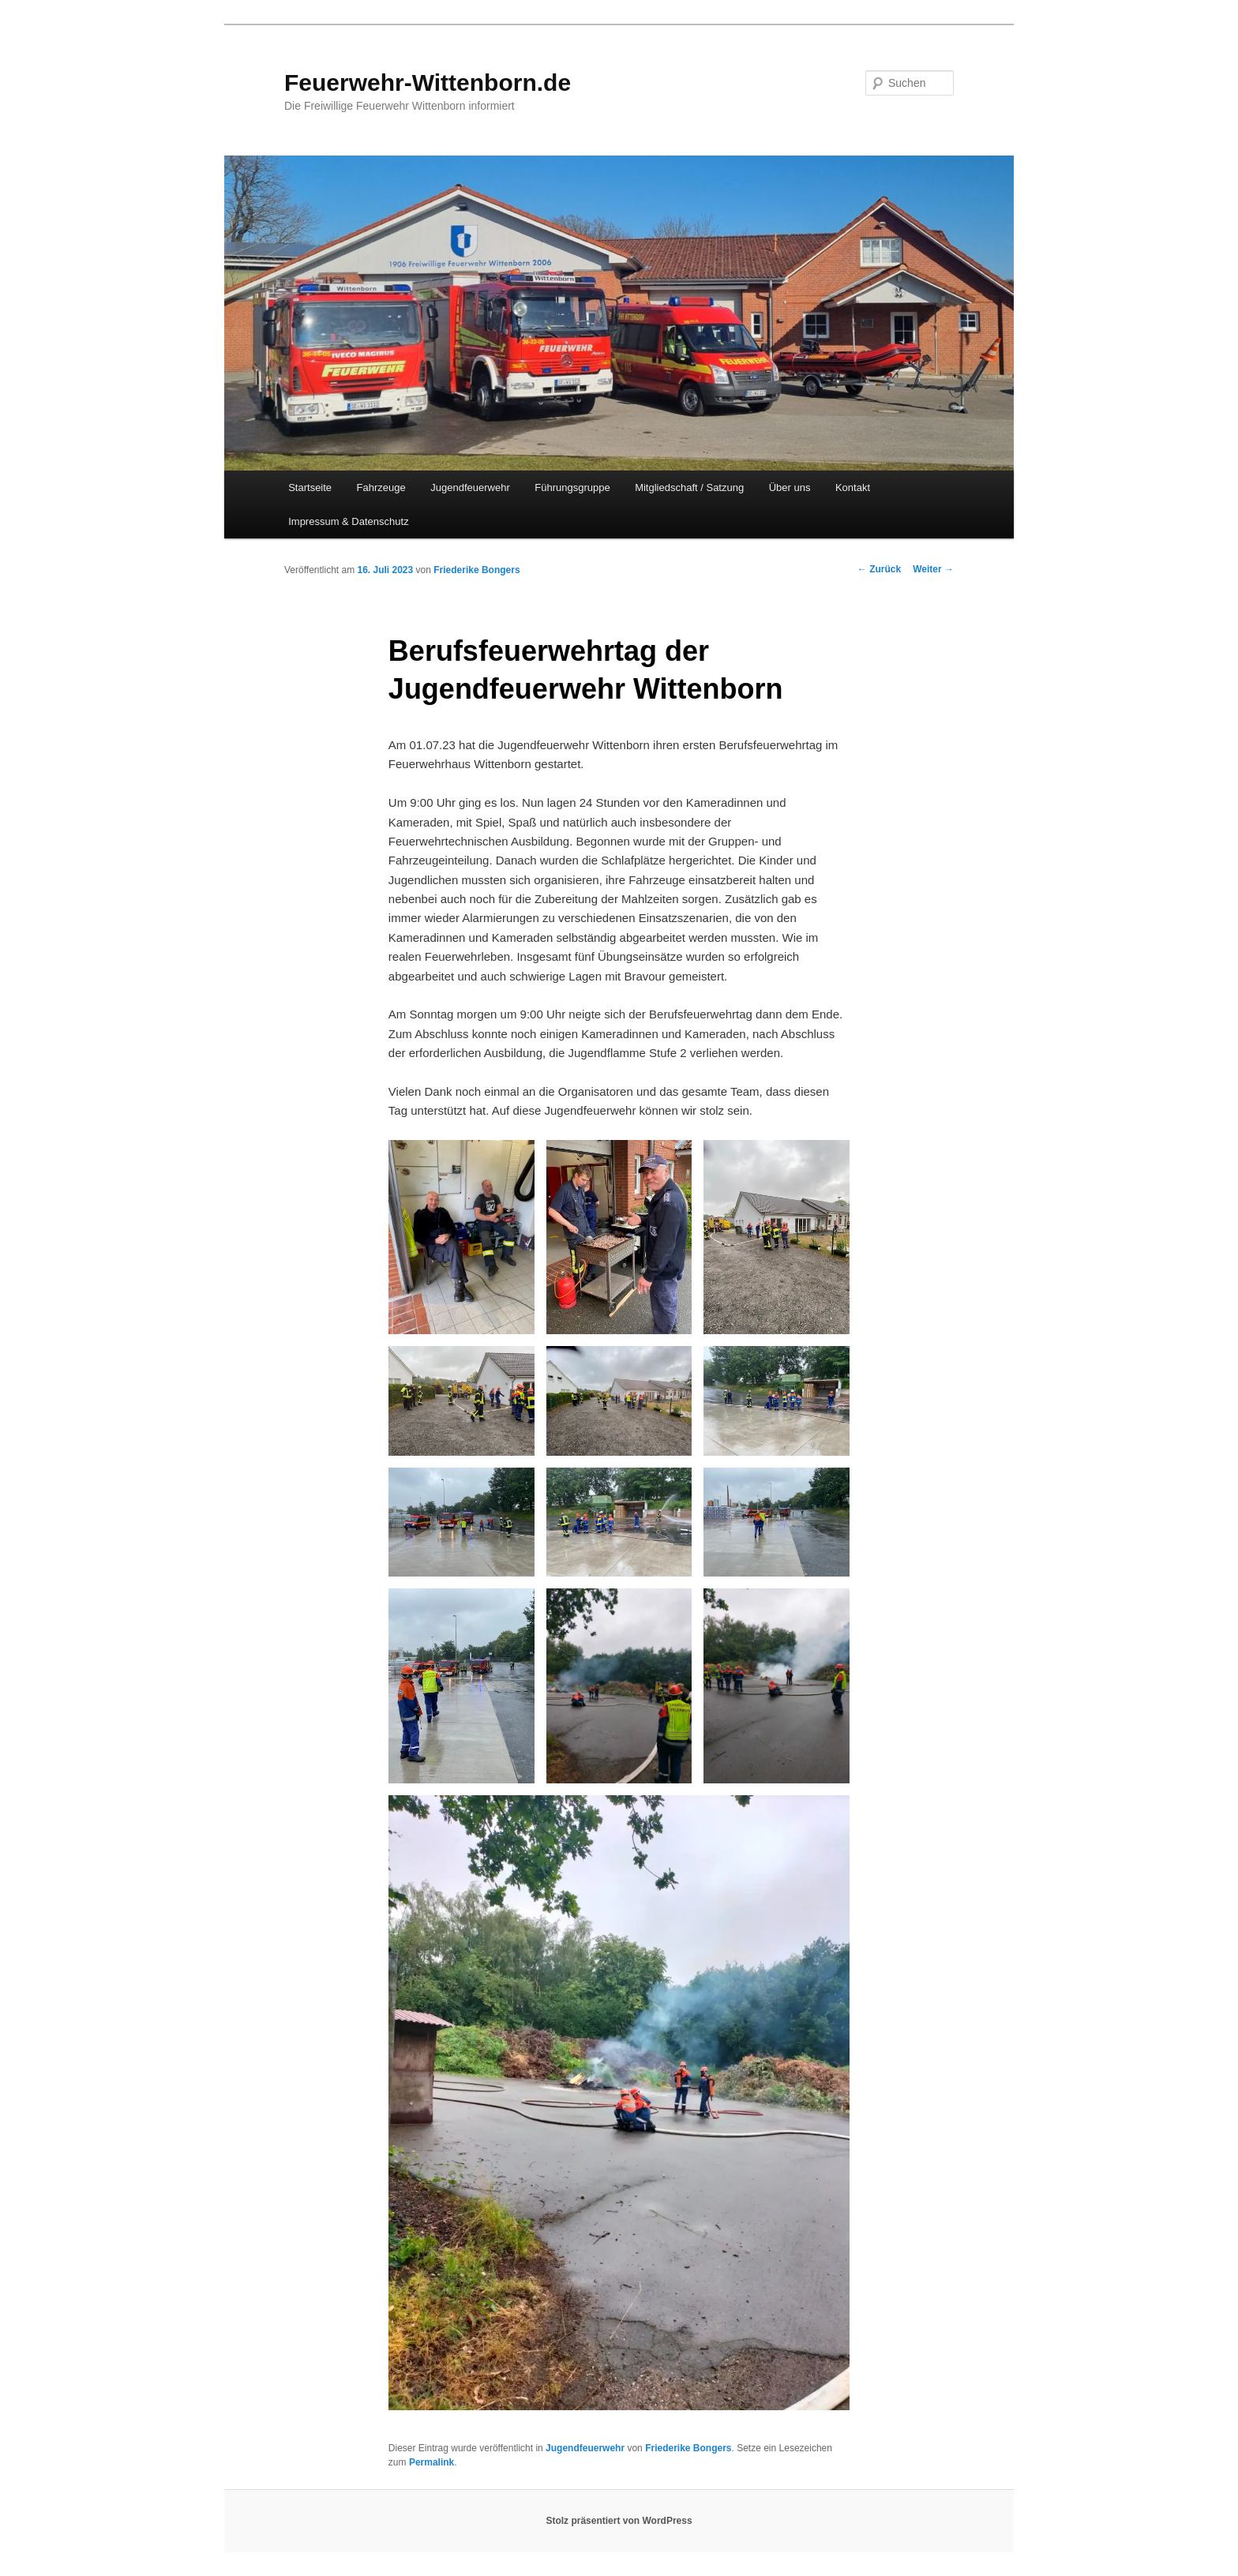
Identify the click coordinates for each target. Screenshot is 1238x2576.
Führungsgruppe (572, 487)
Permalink (431, 2462)
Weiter (933, 569)
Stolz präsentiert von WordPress (619, 2520)
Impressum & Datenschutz (348, 521)
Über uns (790, 487)
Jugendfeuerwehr (469, 487)
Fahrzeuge (381, 487)
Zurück (879, 569)
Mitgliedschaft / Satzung (689, 487)
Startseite (310, 487)
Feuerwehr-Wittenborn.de (427, 82)
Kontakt (852, 487)
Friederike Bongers (476, 570)
